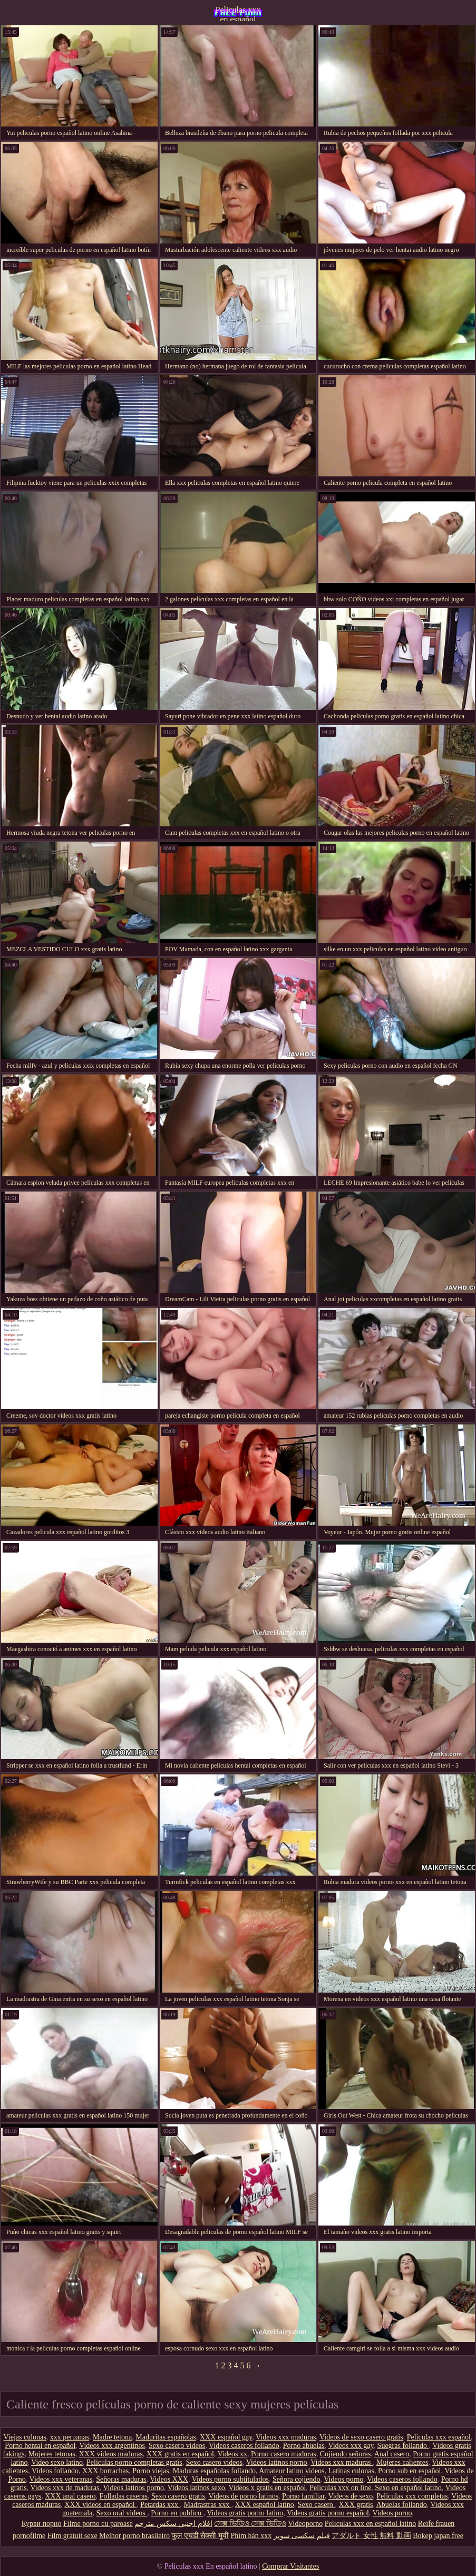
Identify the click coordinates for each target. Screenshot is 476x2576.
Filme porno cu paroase (98, 2524)
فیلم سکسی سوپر (302, 2536)
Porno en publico (177, 2513)
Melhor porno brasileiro (134, 2536)
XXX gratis (356, 2505)
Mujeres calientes (402, 2462)
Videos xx (232, 2454)
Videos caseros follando (244, 2446)
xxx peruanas (69, 2437)
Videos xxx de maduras (65, 2488)
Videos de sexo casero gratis (361, 2437)
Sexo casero (316, 2505)
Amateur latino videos (291, 2471)
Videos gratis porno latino (245, 2513)
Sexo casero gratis (178, 2496)
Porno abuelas (304, 2446)
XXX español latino (264, 2505)
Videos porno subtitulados (230, 2479)
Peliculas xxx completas (412, 2496)
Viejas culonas (25, 2437)
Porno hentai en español (40, 2446)
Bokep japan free (438, 2536)
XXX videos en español (100, 2505)
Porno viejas (150, 2471)
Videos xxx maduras (286, 2437)
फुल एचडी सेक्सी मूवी (200, 2536)
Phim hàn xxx (250, 2536)
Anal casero (391, 2454)
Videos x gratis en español (267, 2488)
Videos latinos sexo (196, 2488)
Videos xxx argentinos (112, 2446)
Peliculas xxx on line (340, 2488)
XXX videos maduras (111, 2454)
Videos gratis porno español (328, 2513)
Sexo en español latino (408, 2488)
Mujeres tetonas (51, 2454)
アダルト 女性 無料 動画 (371, 2536)
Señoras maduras (121, 2479)
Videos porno (343, 2479)
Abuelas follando (401, 2505)
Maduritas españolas (165, 2437)
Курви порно (42, 2524)
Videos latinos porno (276, 2462)
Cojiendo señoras (345, 2454)
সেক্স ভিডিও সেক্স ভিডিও (250, 2524)
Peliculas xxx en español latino (238, 13)
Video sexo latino (57, 2462)
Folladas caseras (124, 2496)
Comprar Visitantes (290, 2566)
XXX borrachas (105, 2471)
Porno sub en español (409, 2471)
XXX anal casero (70, 2496)
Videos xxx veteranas (61, 2479)
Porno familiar (303, 2496)
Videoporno (305, 2524)
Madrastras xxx (207, 2505)
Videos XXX (169, 2479)
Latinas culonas (351, 2471)
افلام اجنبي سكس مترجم (173, 2524)
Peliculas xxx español (439, 2437)
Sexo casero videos (177, 2446)
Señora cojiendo (296, 2479)
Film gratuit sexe (72, 2536)
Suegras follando (403, 2446)
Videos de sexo (350, 2496)
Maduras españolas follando (214, 2471)
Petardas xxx (160, 2505)
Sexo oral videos (121, 2513)
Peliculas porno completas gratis (134, 2462)
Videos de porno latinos (244, 2496)
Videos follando (55, 2471)
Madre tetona (112, 2437)
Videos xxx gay (350, 2446)
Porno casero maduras (283, 2454)
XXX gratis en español (180, 2454)
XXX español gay (226, 2437)
